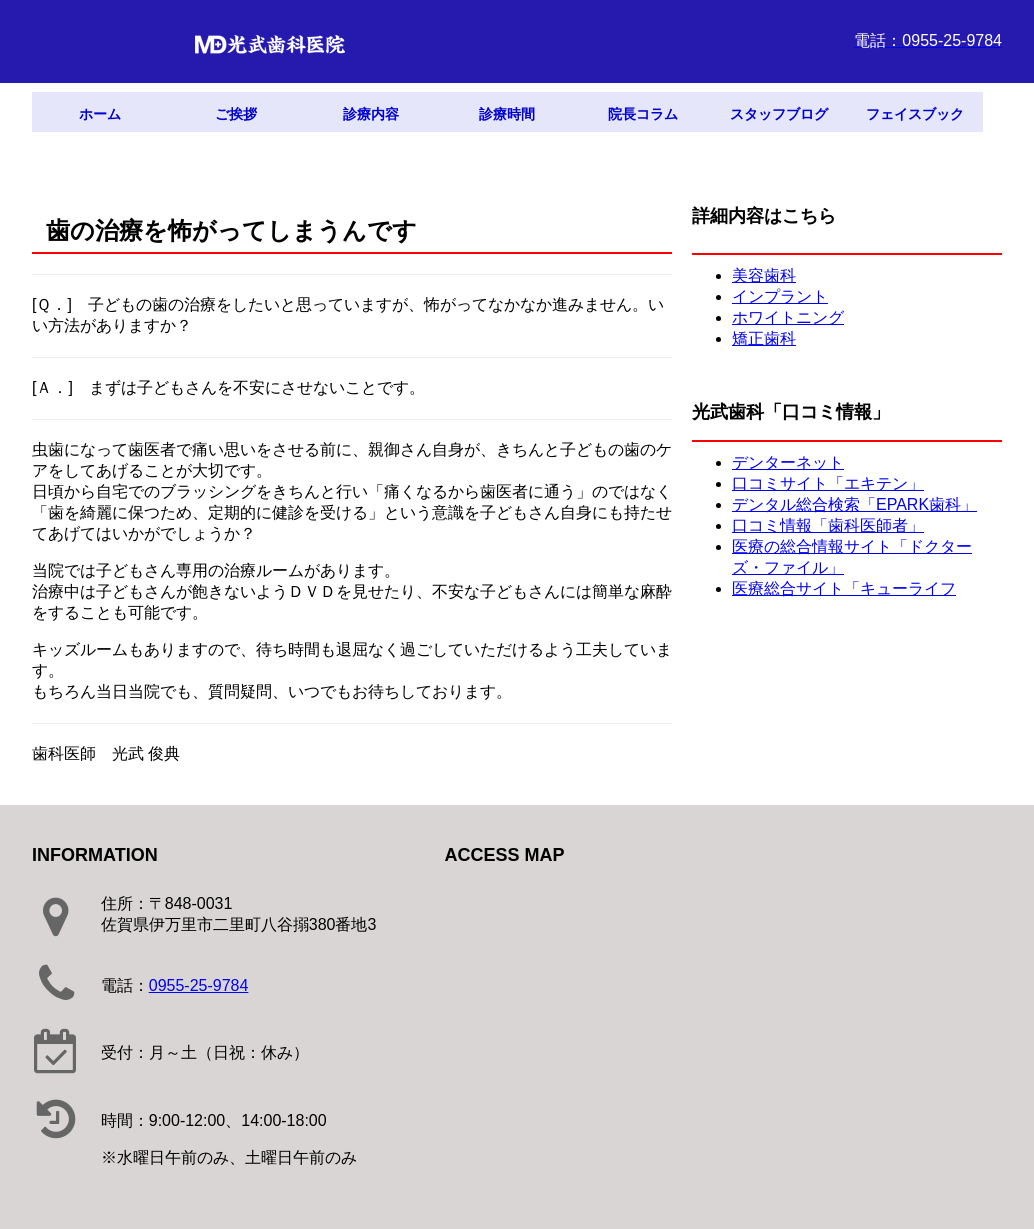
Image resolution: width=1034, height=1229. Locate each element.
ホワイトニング (788, 317)
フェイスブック (915, 114)
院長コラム (643, 114)
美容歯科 (764, 275)
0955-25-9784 (199, 985)
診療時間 (507, 114)
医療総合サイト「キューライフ (844, 588)
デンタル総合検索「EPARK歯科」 (854, 504)
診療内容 (371, 114)
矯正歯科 (764, 338)
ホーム (100, 114)
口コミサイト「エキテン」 (828, 483)
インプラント (780, 296)
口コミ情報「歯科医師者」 (828, 525)
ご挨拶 (236, 114)
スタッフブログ (779, 114)
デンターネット (788, 462)
